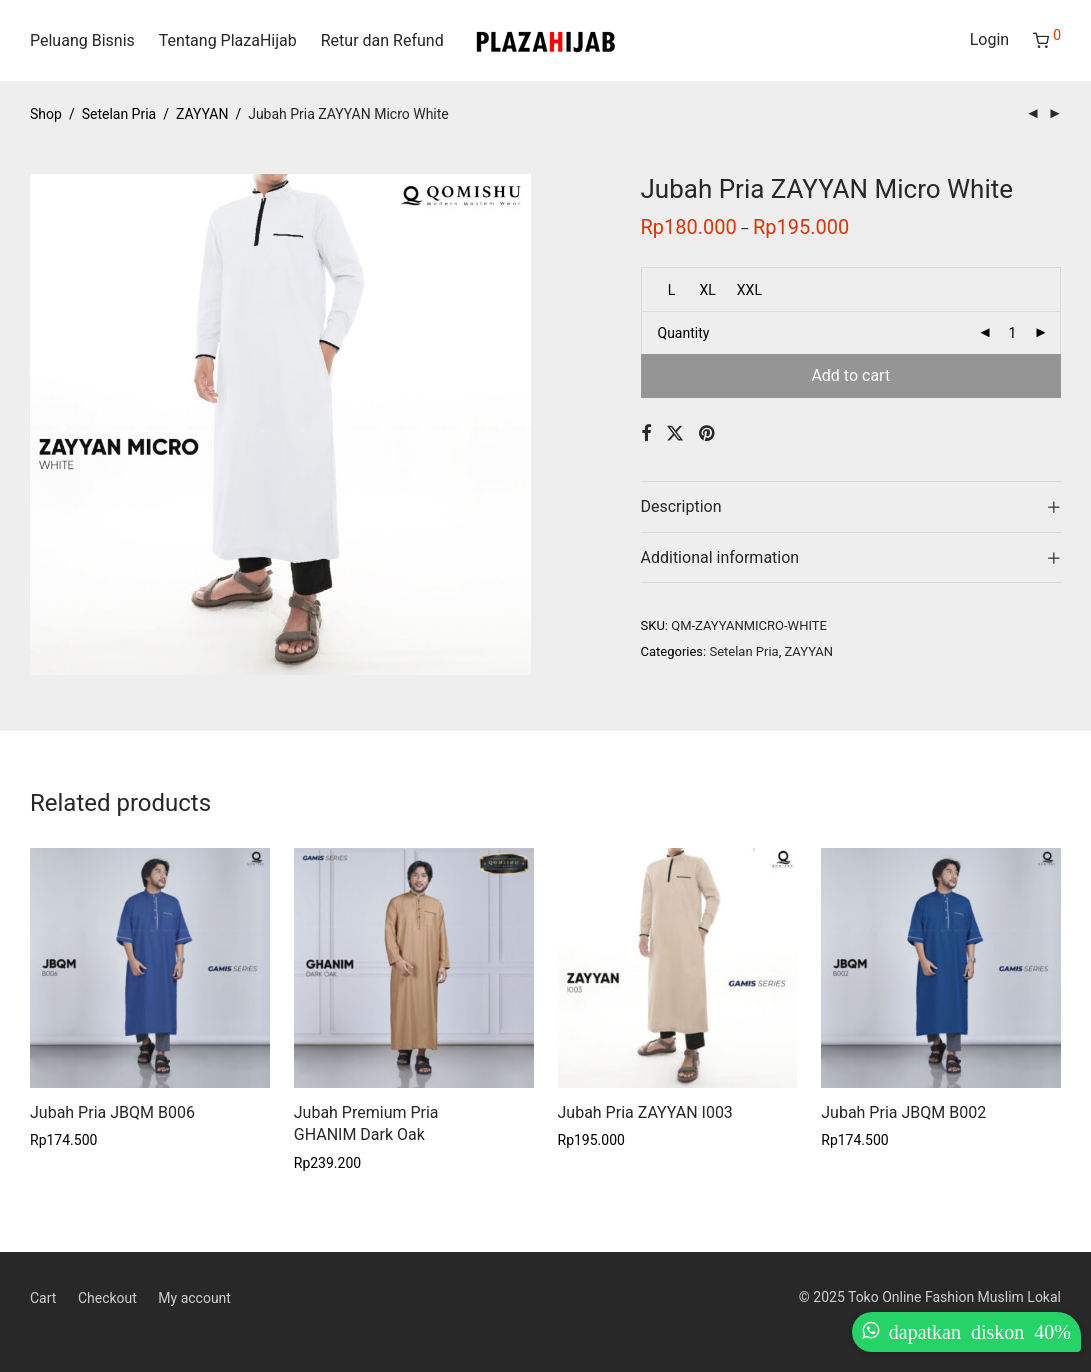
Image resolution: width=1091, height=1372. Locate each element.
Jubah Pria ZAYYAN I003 (645, 1112)
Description (681, 506)
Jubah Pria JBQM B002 (903, 1112)
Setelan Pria (119, 114)
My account (194, 1298)
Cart (43, 1298)
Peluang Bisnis (82, 40)
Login (989, 39)
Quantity (684, 333)
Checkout (107, 1298)
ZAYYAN (202, 114)
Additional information (720, 557)
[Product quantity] (1013, 333)
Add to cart (850, 375)
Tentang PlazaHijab (228, 40)
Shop (46, 114)
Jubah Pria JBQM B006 (112, 1112)
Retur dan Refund (382, 40)
